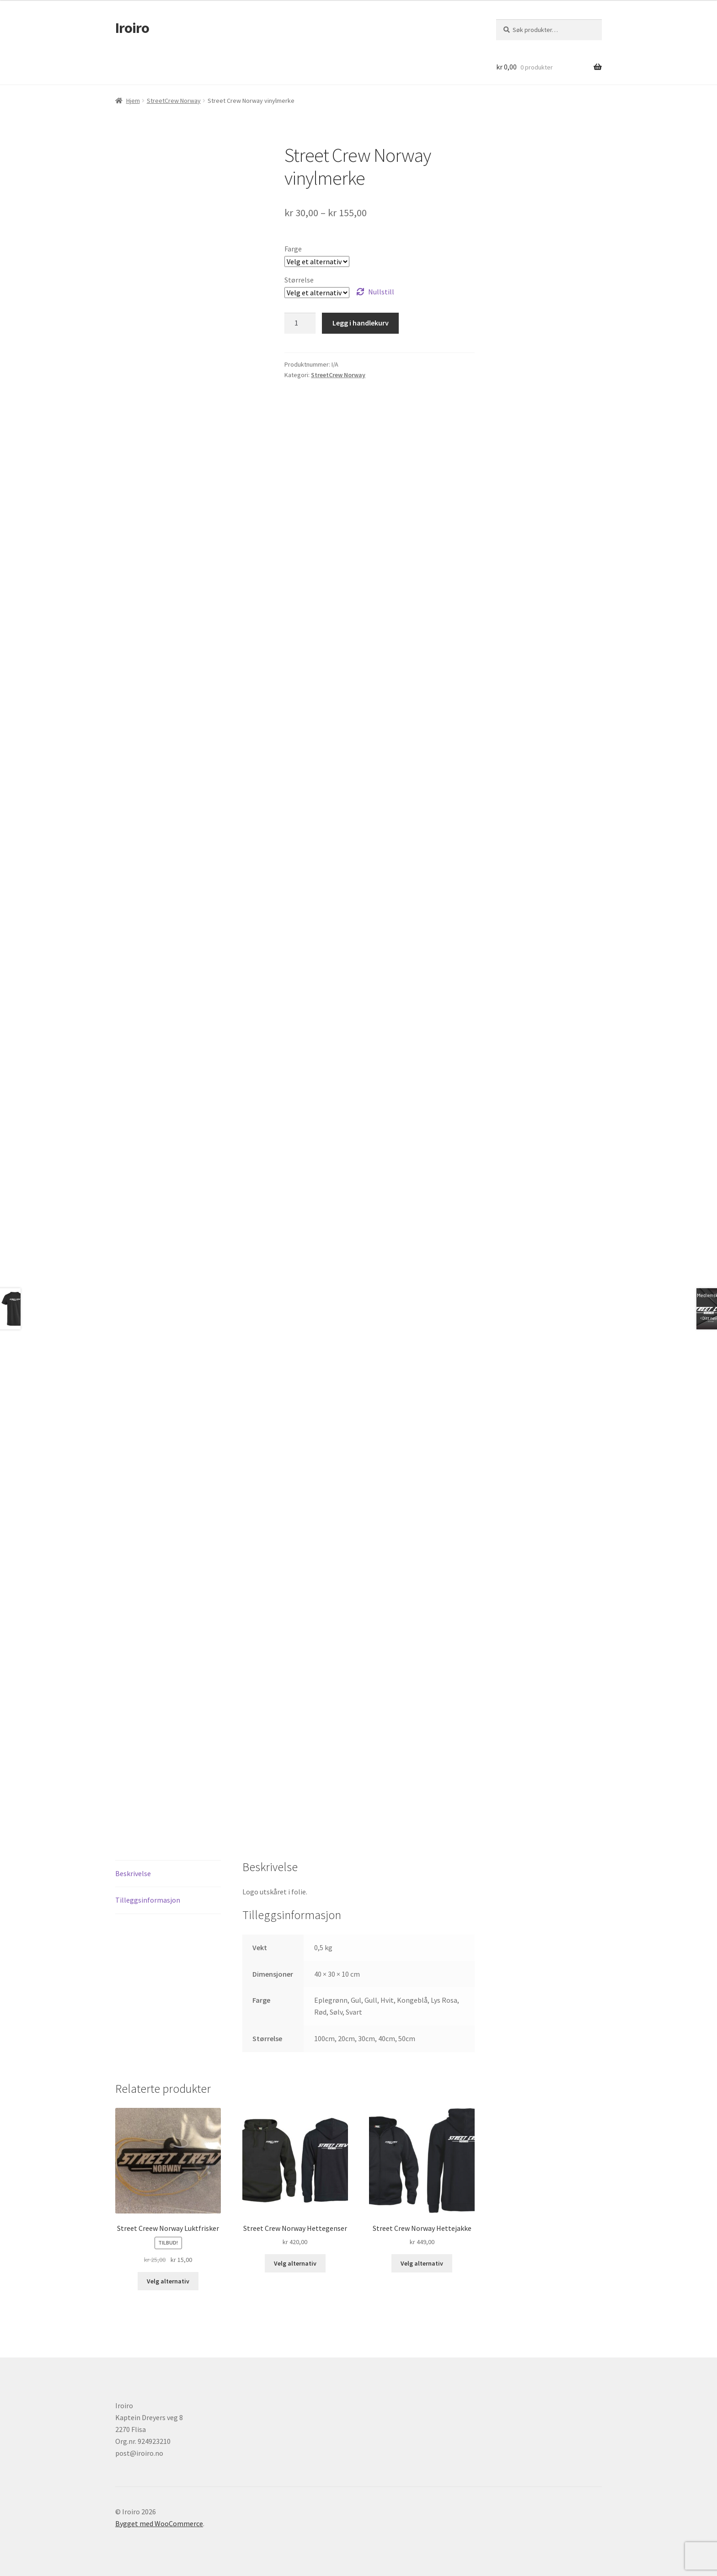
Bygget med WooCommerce (159, 2523)
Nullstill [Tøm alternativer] (381, 291)
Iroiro (132, 28)
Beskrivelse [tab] (133, 1873)
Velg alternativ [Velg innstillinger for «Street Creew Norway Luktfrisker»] (168, 2281)
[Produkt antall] (300, 323)
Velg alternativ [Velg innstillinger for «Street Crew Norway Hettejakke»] (422, 2263)
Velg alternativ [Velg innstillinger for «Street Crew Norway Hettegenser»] (295, 2263)
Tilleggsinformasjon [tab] (147, 1899)
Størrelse (299, 279)
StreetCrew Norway (174, 100)
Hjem (133, 100)
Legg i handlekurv (360, 322)
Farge (293, 248)
